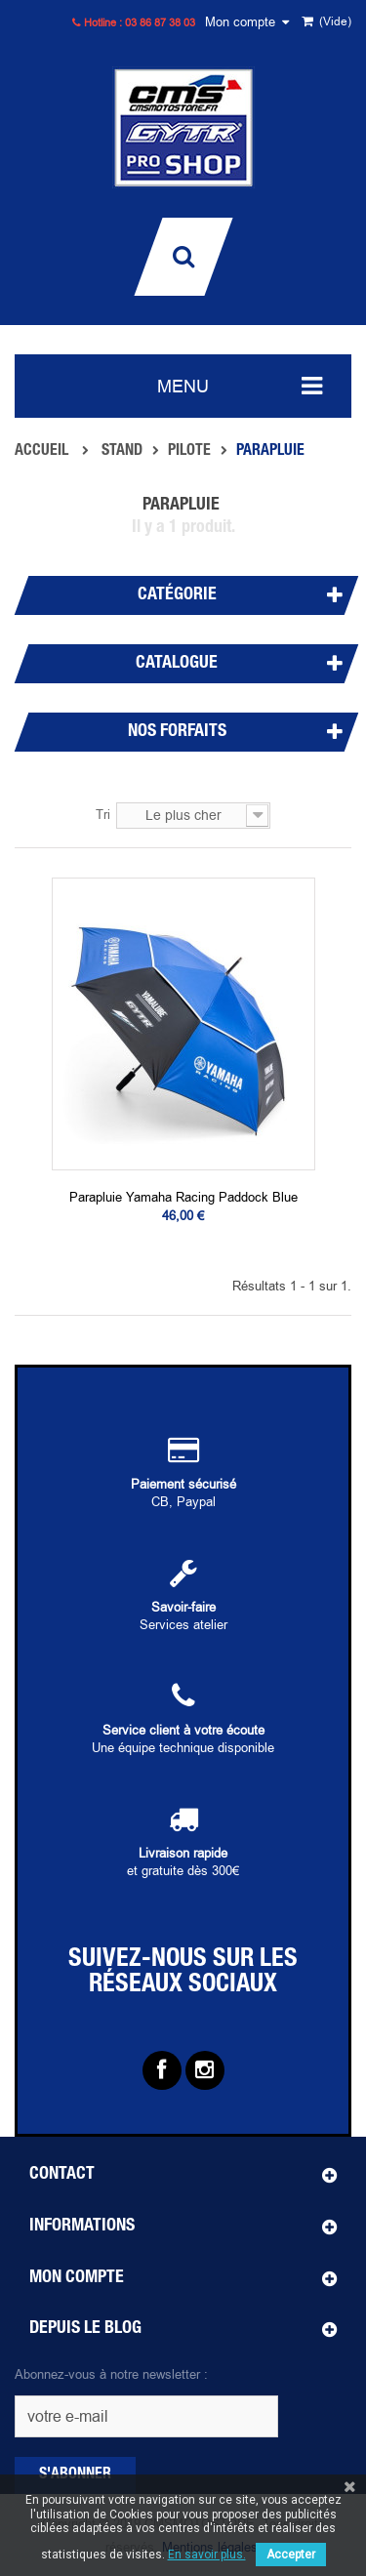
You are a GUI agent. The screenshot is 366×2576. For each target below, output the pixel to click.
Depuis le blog (85, 2329)
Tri (103, 814)
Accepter (290, 2554)
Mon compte (76, 2278)
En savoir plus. (207, 2554)
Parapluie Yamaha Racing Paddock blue (183, 1197)
